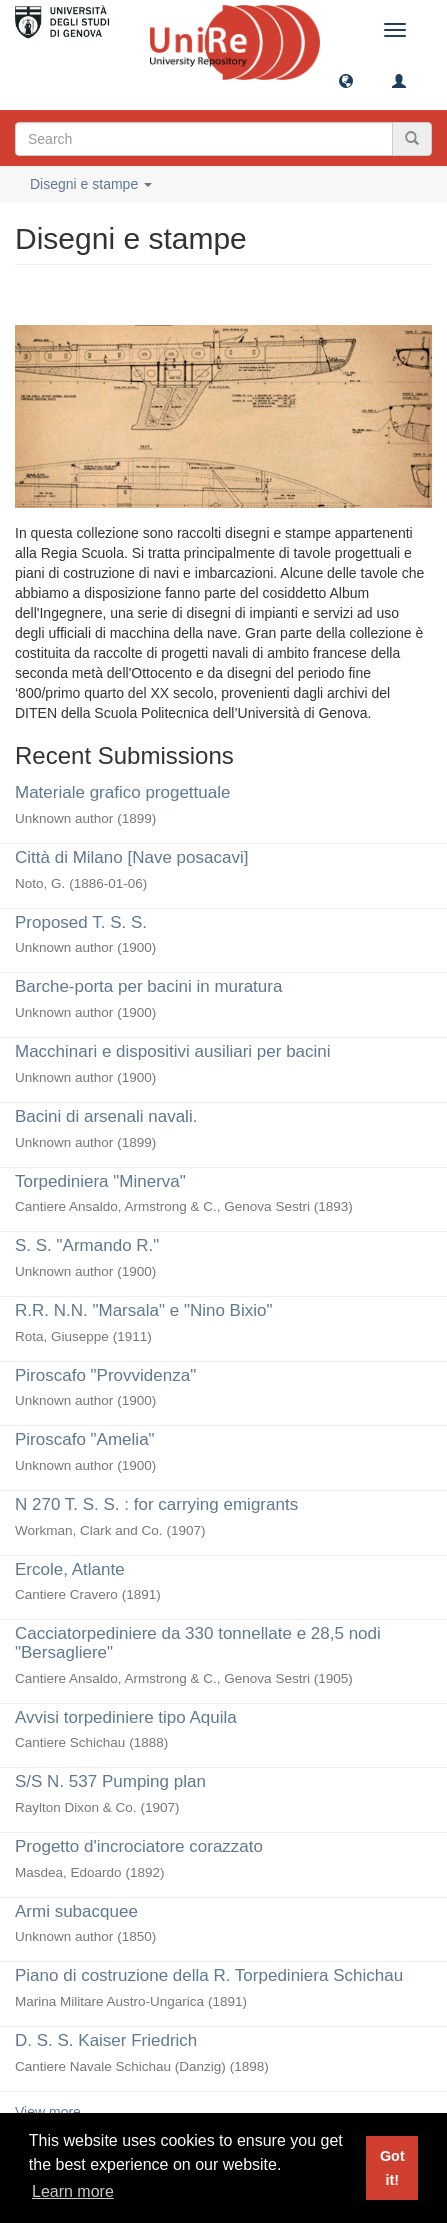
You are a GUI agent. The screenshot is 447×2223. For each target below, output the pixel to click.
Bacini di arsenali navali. (106, 1116)
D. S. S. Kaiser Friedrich (106, 2040)
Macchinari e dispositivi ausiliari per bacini (173, 1051)
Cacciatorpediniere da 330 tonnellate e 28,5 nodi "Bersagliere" (198, 1643)
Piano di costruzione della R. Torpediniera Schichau (209, 1975)
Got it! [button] (392, 2168)
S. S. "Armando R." (87, 1245)
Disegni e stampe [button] (91, 184)
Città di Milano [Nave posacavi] (131, 857)
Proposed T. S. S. (81, 922)
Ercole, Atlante (70, 1569)
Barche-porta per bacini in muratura (148, 986)
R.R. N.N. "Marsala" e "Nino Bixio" (143, 1310)
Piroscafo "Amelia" (85, 1439)
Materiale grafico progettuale (122, 792)
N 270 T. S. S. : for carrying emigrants (156, 1504)
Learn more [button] (73, 2191)
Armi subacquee (76, 1911)
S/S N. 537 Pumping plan (110, 1781)
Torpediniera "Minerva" (100, 1181)
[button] (346, 80)
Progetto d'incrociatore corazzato (139, 1846)
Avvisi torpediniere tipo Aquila (126, 1717)
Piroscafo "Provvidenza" (105, 1375)
